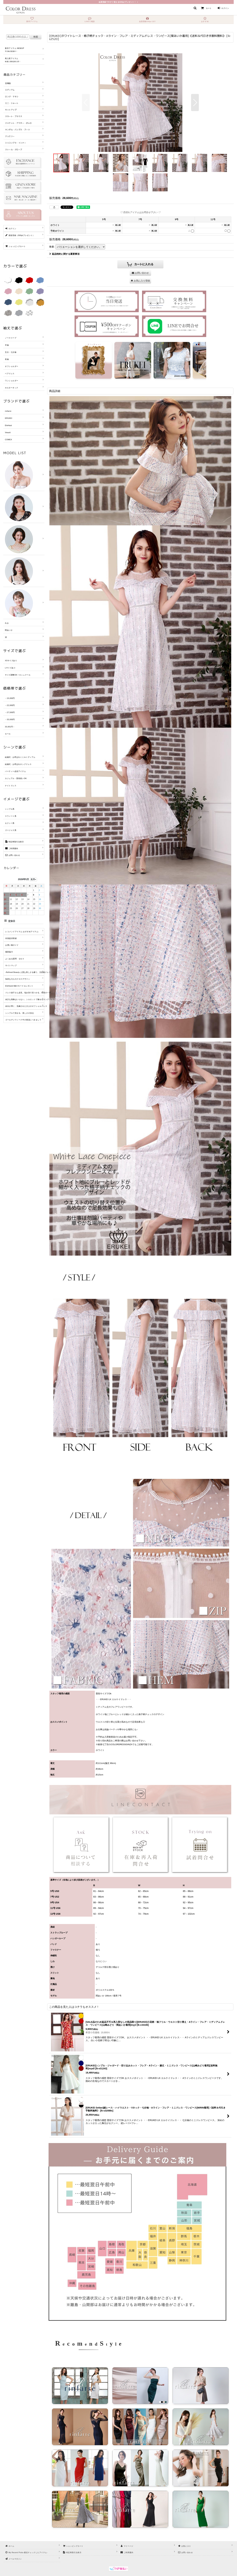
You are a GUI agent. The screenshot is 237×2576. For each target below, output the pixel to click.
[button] (195, 8)
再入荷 (118, 225)
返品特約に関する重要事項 (64, 254)
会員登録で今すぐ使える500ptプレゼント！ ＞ (119, 2)
